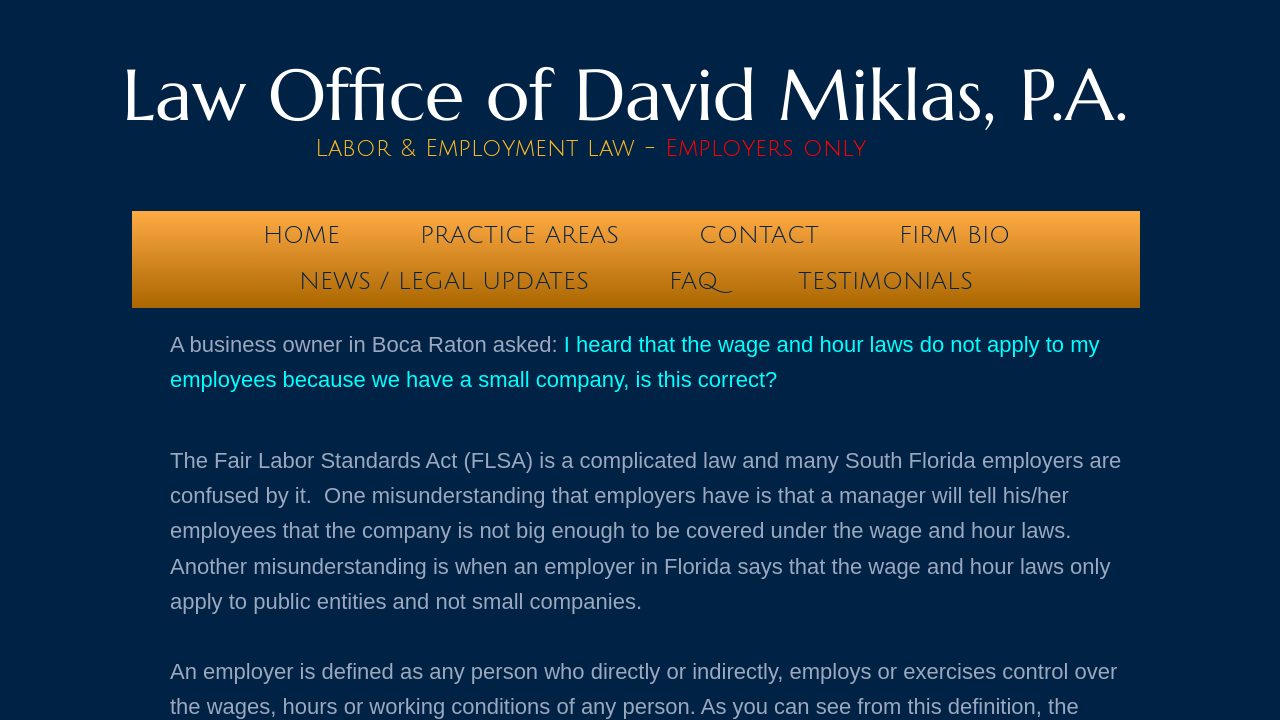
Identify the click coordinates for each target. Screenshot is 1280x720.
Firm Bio (954, 235)
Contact (759, 235)
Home (301, 235)
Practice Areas (519, 235)
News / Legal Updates (444, 281)
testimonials (885, 281)
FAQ (693, 281)
